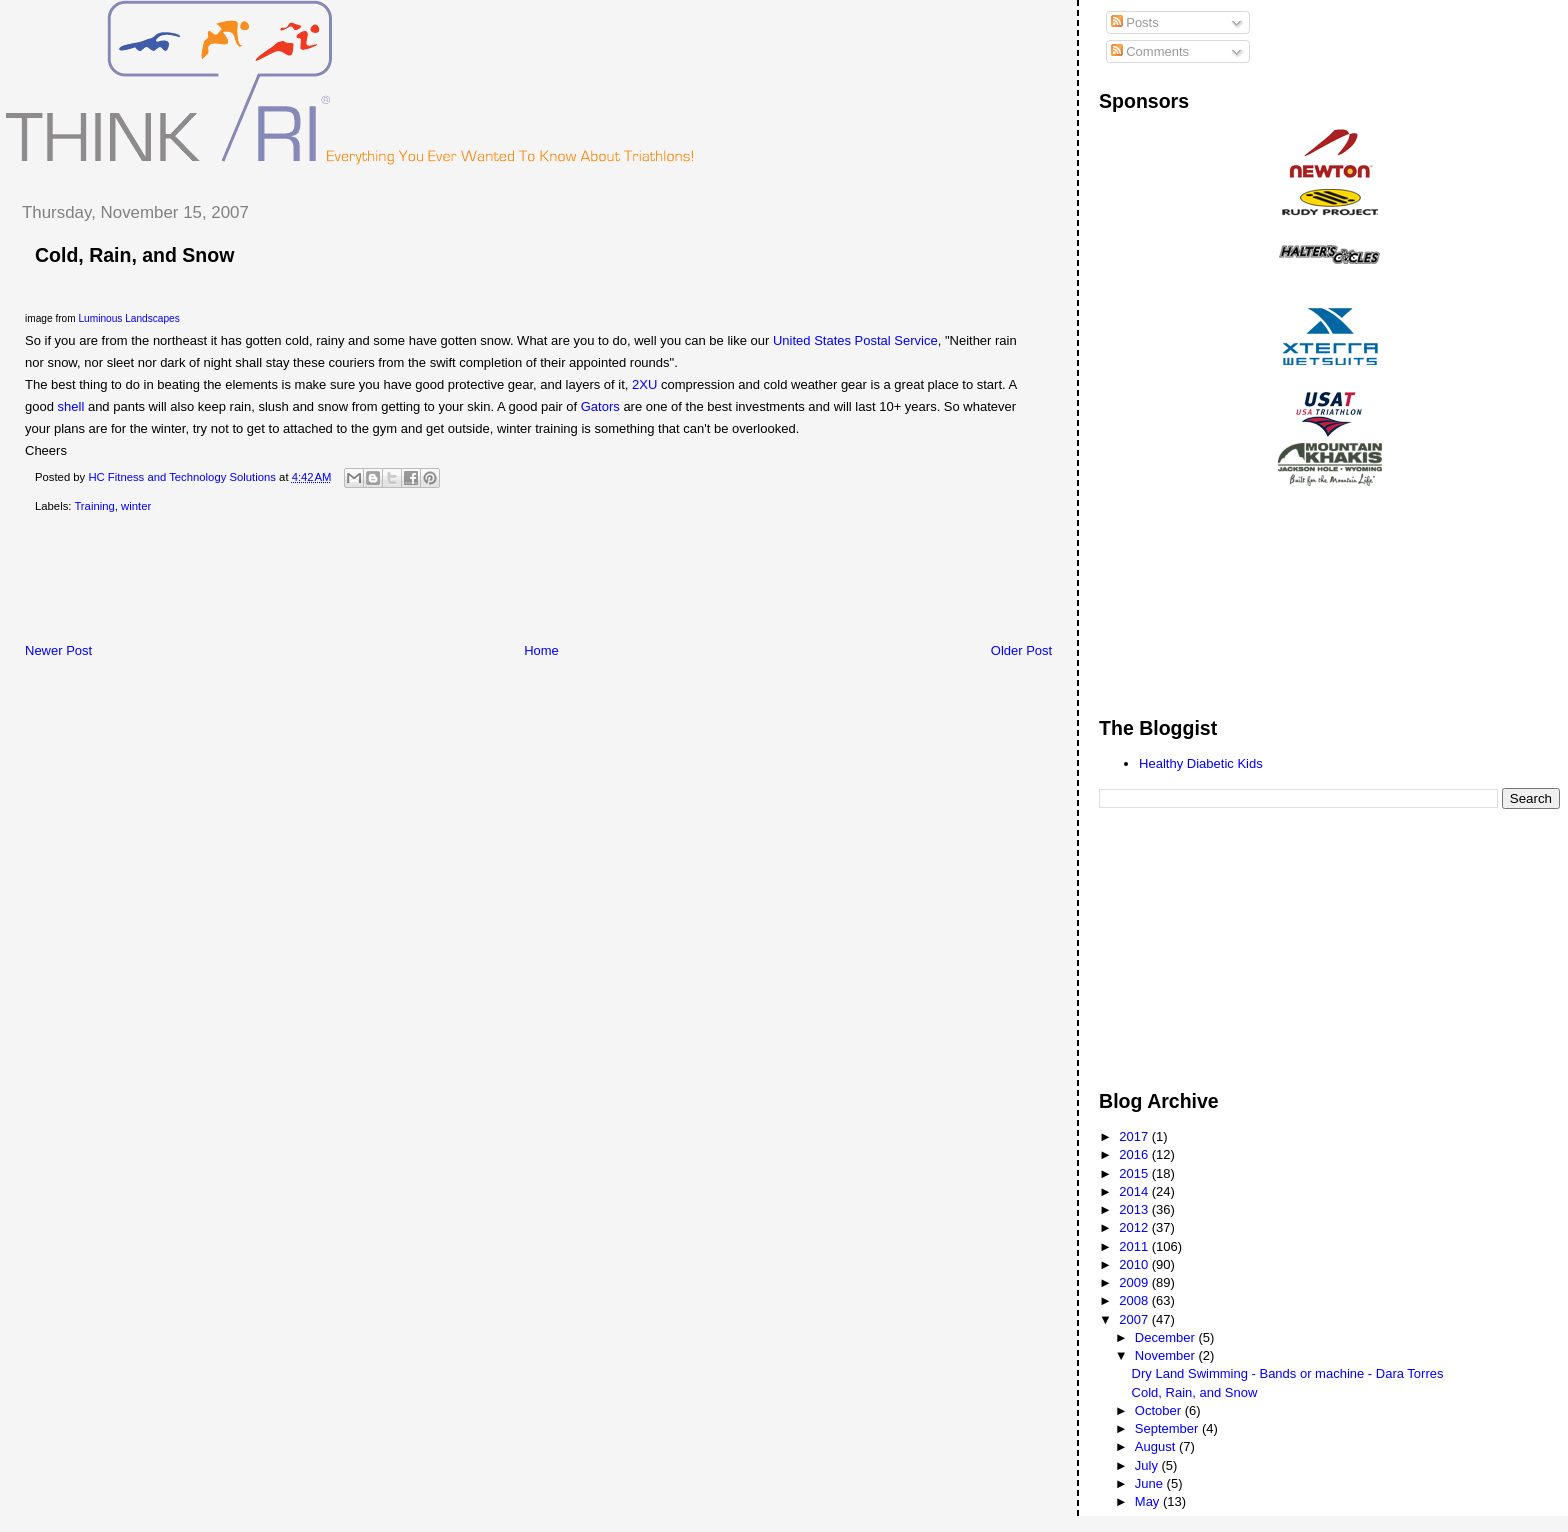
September (1168, 1428)
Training (94, 506)
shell (71, 406)
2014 (1135, 1191)
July (1148, 1465)
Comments (1150, 51)
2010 (1135, 1264)
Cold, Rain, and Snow (1195, 1392)
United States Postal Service (855, 340)
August (1157, 1446)
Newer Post (58, 650)
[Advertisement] (369, 582)
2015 (1135, 1173)
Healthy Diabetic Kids (1201, 763)
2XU (644, 384)
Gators (600, 406)
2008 (1135, 1300)
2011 (1135, 1246)
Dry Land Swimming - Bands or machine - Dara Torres (1288, 1373)
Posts (1135, 22)
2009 (1135, 1282)
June (1151, 1483)
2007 (1135, 1319)
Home (541, 650)
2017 (1135, 1136)
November (1167, 1355)
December (1167, 1337)
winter (136, 506)
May (1149, 1501)
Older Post (1021, 650)
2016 (1135, 1154)
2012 (1135, 1227)
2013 (1135, 1209)
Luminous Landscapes (128, 318)
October (1160, 1410)
